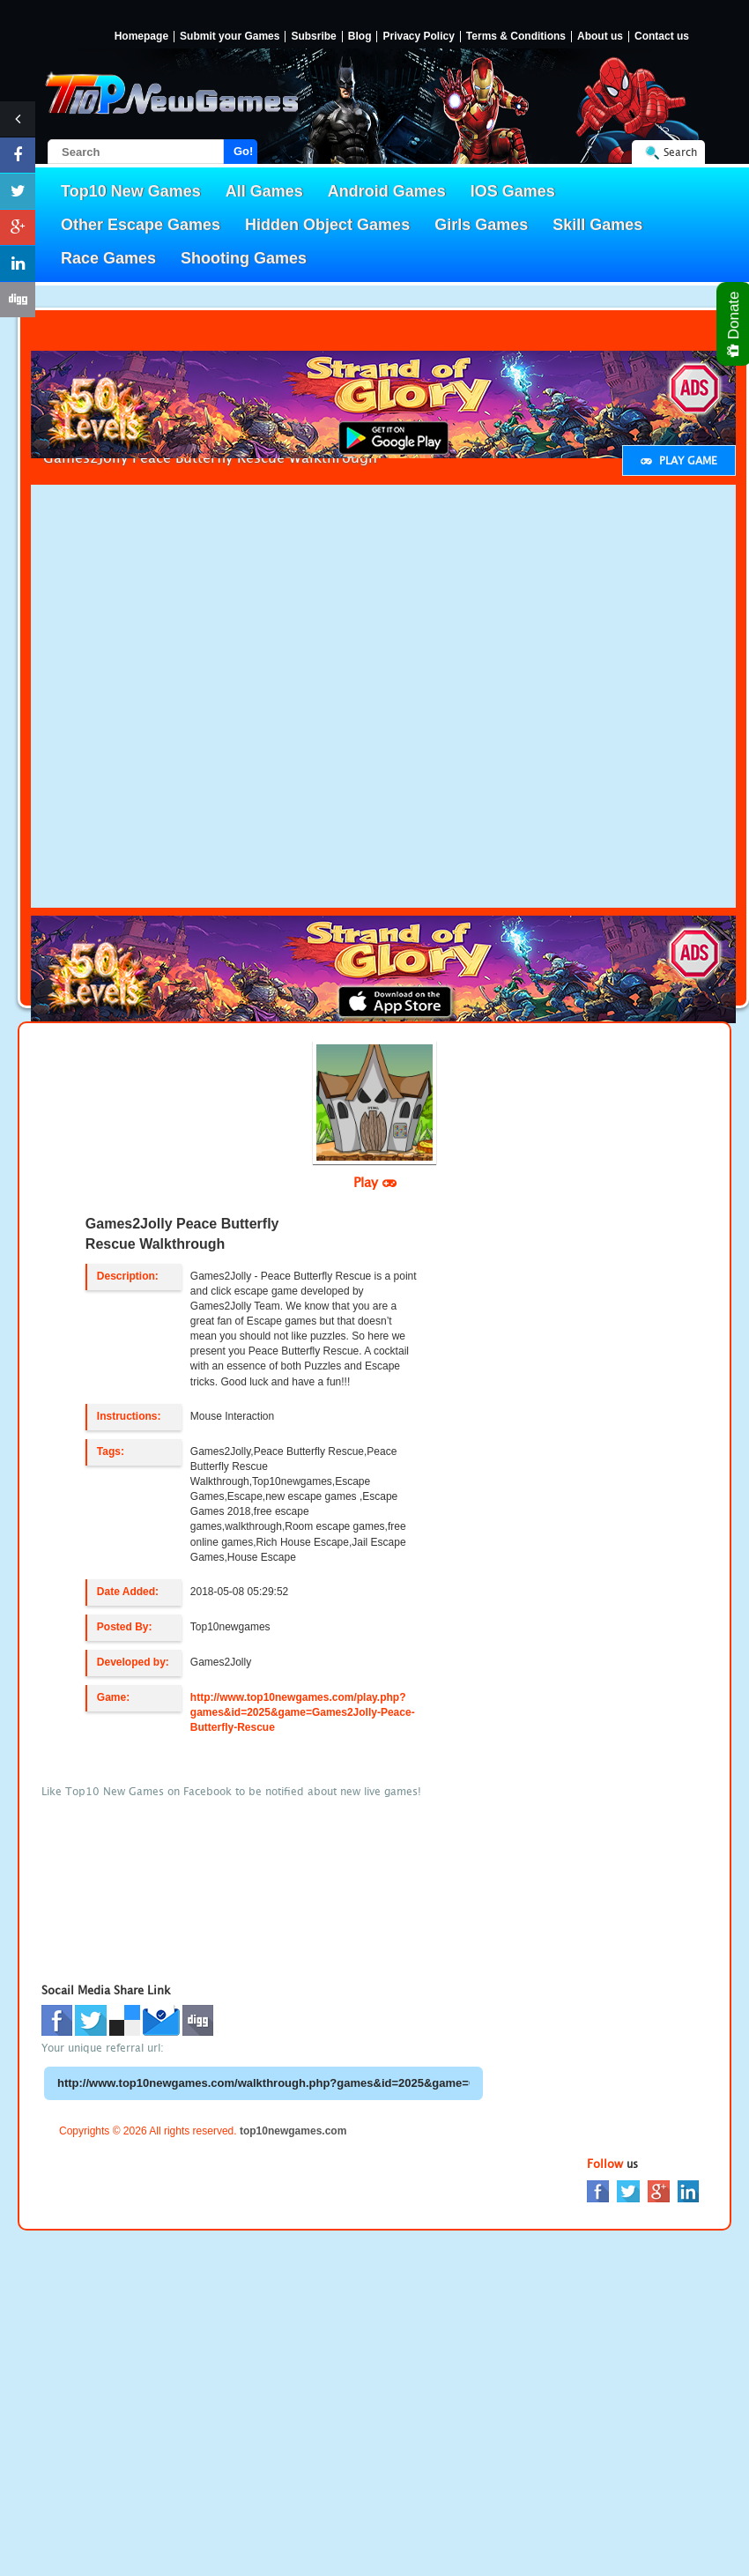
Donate (734, 324)
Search (680, 152)
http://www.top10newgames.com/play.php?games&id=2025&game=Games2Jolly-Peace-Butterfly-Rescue (302, 1712)
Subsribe (313, 36)
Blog (360, 36)
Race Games (108, 258)
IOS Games (513, 191)
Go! (243, 151)
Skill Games (597, 225)
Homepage (141, 36)
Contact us (661, 36)
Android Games (387, 191)
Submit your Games (229, 36)
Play (375, 1182)
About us (600, 36)
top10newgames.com (293, 2131)
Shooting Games (244, 258)
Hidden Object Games (327, 225)
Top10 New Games (131, 191)
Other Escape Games (140, 225)
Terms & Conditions (516, 36)
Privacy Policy (418, 36)
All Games (264, 191)
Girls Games (481, 225)
